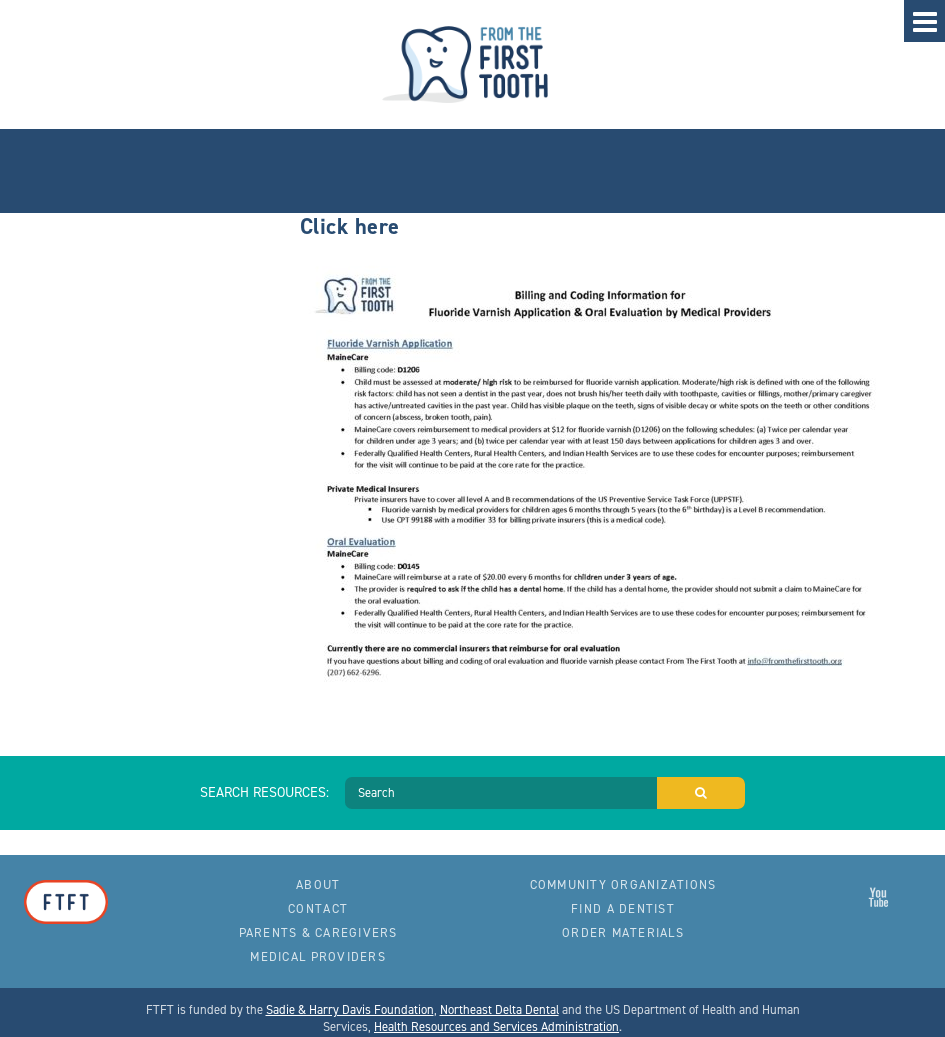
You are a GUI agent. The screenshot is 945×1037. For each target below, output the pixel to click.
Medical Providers (317, 956)
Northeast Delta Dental (499, 1009)
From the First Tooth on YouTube (879, 897)
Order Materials (623, 932)
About (318, 884)
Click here (349, 226)
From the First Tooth (473, 64)
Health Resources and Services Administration (496, 1026)
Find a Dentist (623, 908)
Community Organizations (623, 884)
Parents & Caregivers (318, 932)
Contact (318, 908)
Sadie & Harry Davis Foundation (350, 1009)
